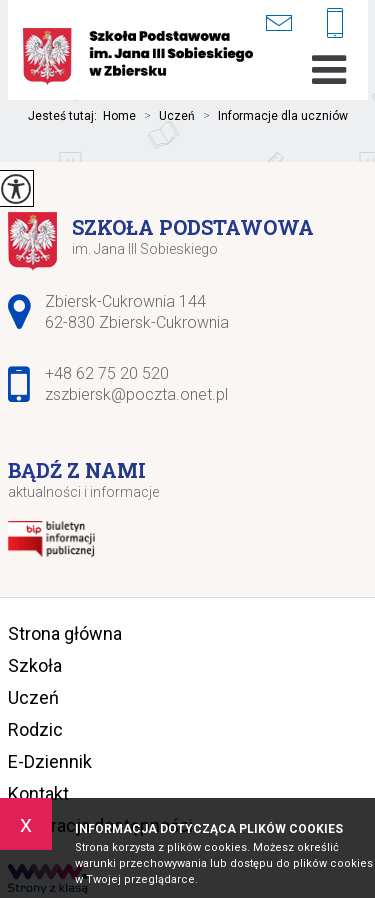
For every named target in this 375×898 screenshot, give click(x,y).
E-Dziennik (50, 761)
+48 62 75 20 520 (335, 24)
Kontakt (38, 793)
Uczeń (165, 116)
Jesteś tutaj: (65, 116)
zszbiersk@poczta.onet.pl (278, 22)
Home (119, 116)
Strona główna (65, 633)
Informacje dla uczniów (271, 116)
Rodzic (35, 729)
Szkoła (35, 665)
